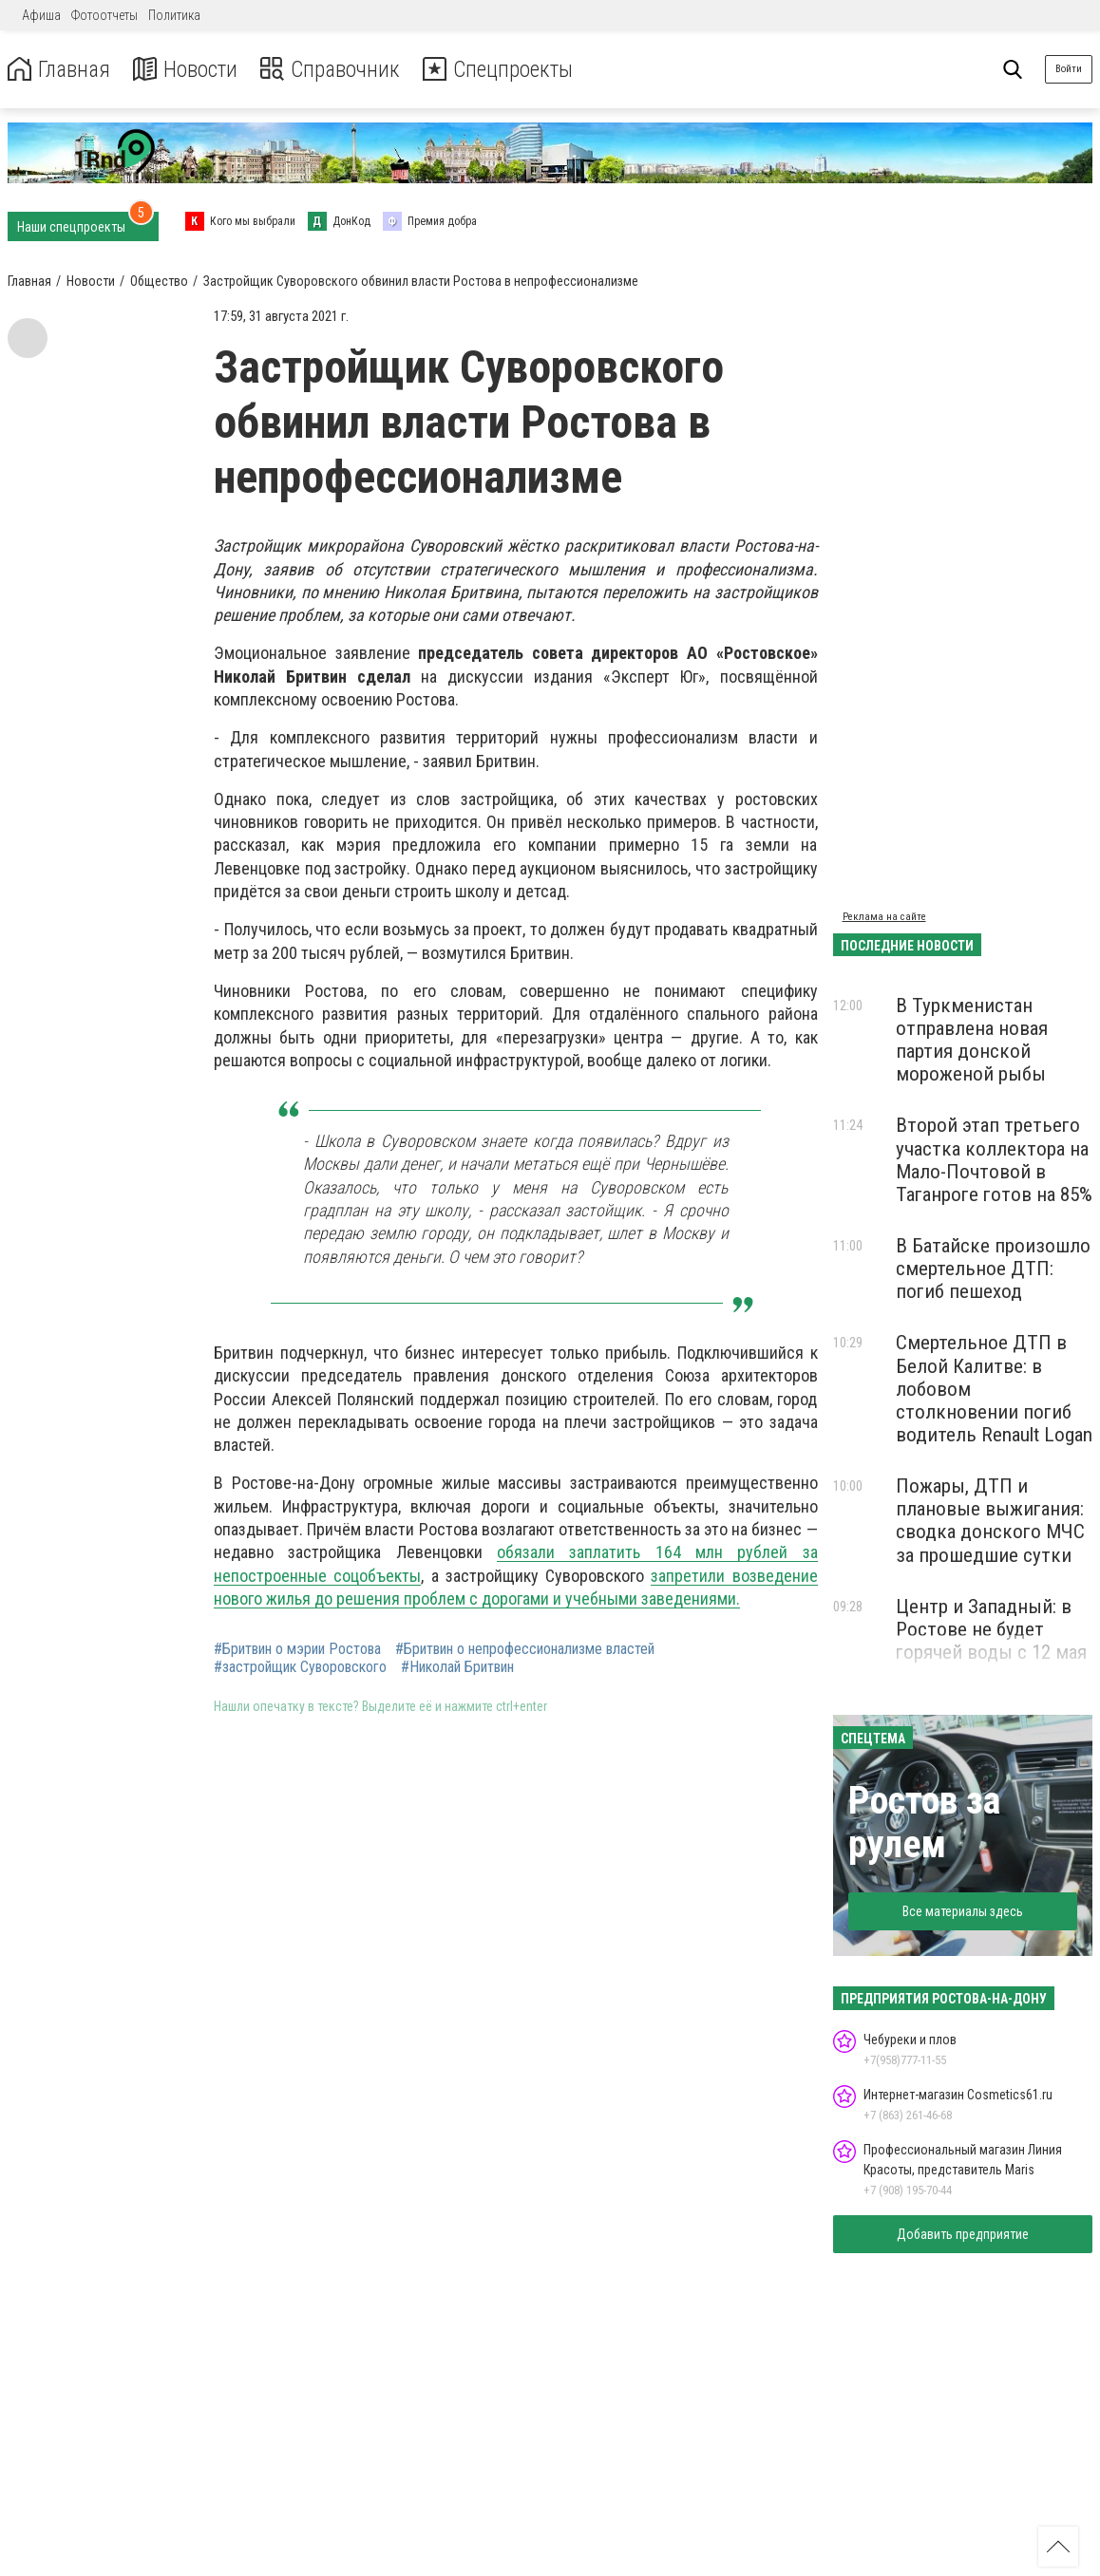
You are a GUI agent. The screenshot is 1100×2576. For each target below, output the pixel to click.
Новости (188, 70)
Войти (1068, 69)
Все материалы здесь (962, 1911)
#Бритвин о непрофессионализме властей (524, 1649)
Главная (60, 70)
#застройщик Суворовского (300, 1667)
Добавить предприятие (963, 2234)
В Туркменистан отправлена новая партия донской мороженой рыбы (972, 1039)
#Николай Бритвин (457, 1667)
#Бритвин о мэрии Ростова (297, 1649)
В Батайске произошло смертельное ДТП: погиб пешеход (993, 1268)
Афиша (41, 15)
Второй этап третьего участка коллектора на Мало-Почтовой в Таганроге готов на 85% (994, 1159)
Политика (174, 15)
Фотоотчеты (104, 15)
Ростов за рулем (924, 1822)
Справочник (336, 70)
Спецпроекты (507, 70)
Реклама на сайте (884, 917)
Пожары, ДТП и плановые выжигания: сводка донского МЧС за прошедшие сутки (990, 1520)
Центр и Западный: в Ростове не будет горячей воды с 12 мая (991, 1629)
